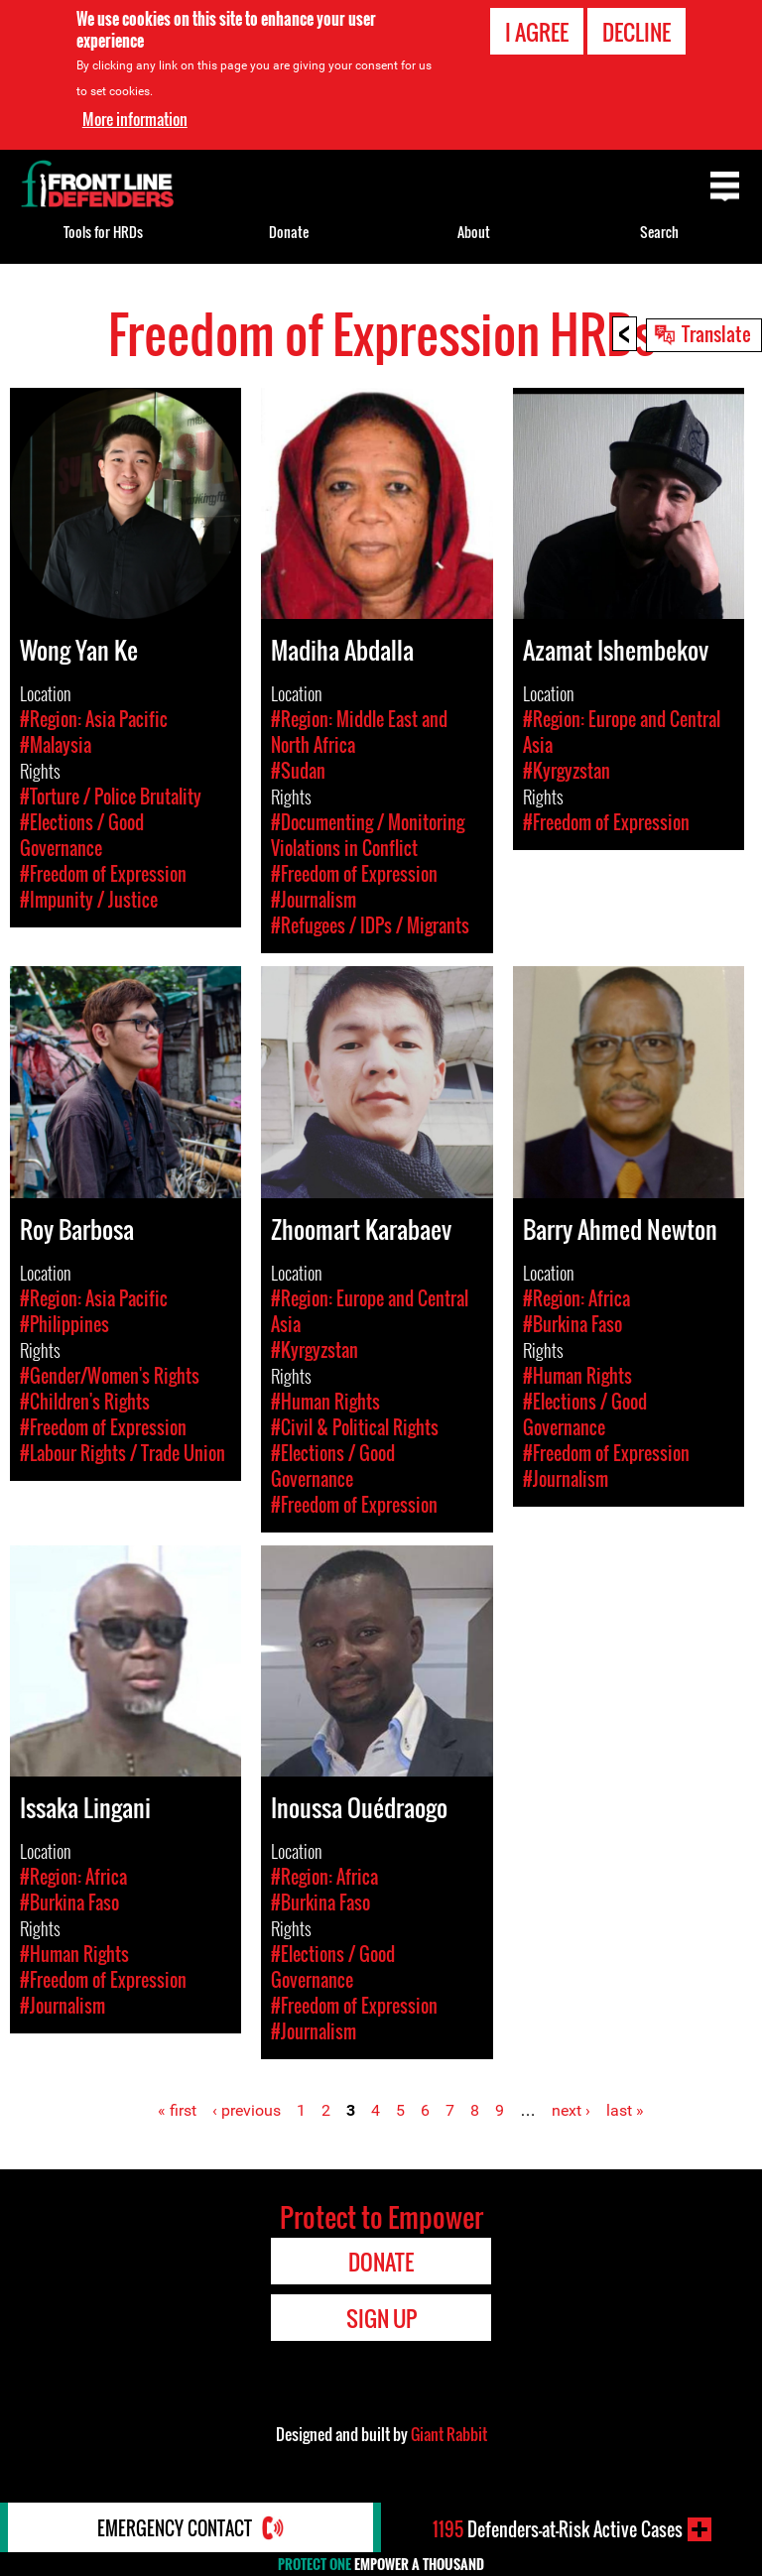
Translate (716, 333)
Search (659, 231)
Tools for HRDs (103, 231)
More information (135, 119)
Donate (289, 231)
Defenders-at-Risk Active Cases (558, 2529)
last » (625, 2110)
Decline (636, 32)
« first (177, 2110)
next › (571, 2110)
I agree (537, 32)
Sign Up (381, 2318)
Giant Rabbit (449, 2434)
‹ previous (246, 2110)
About (473, 231)
